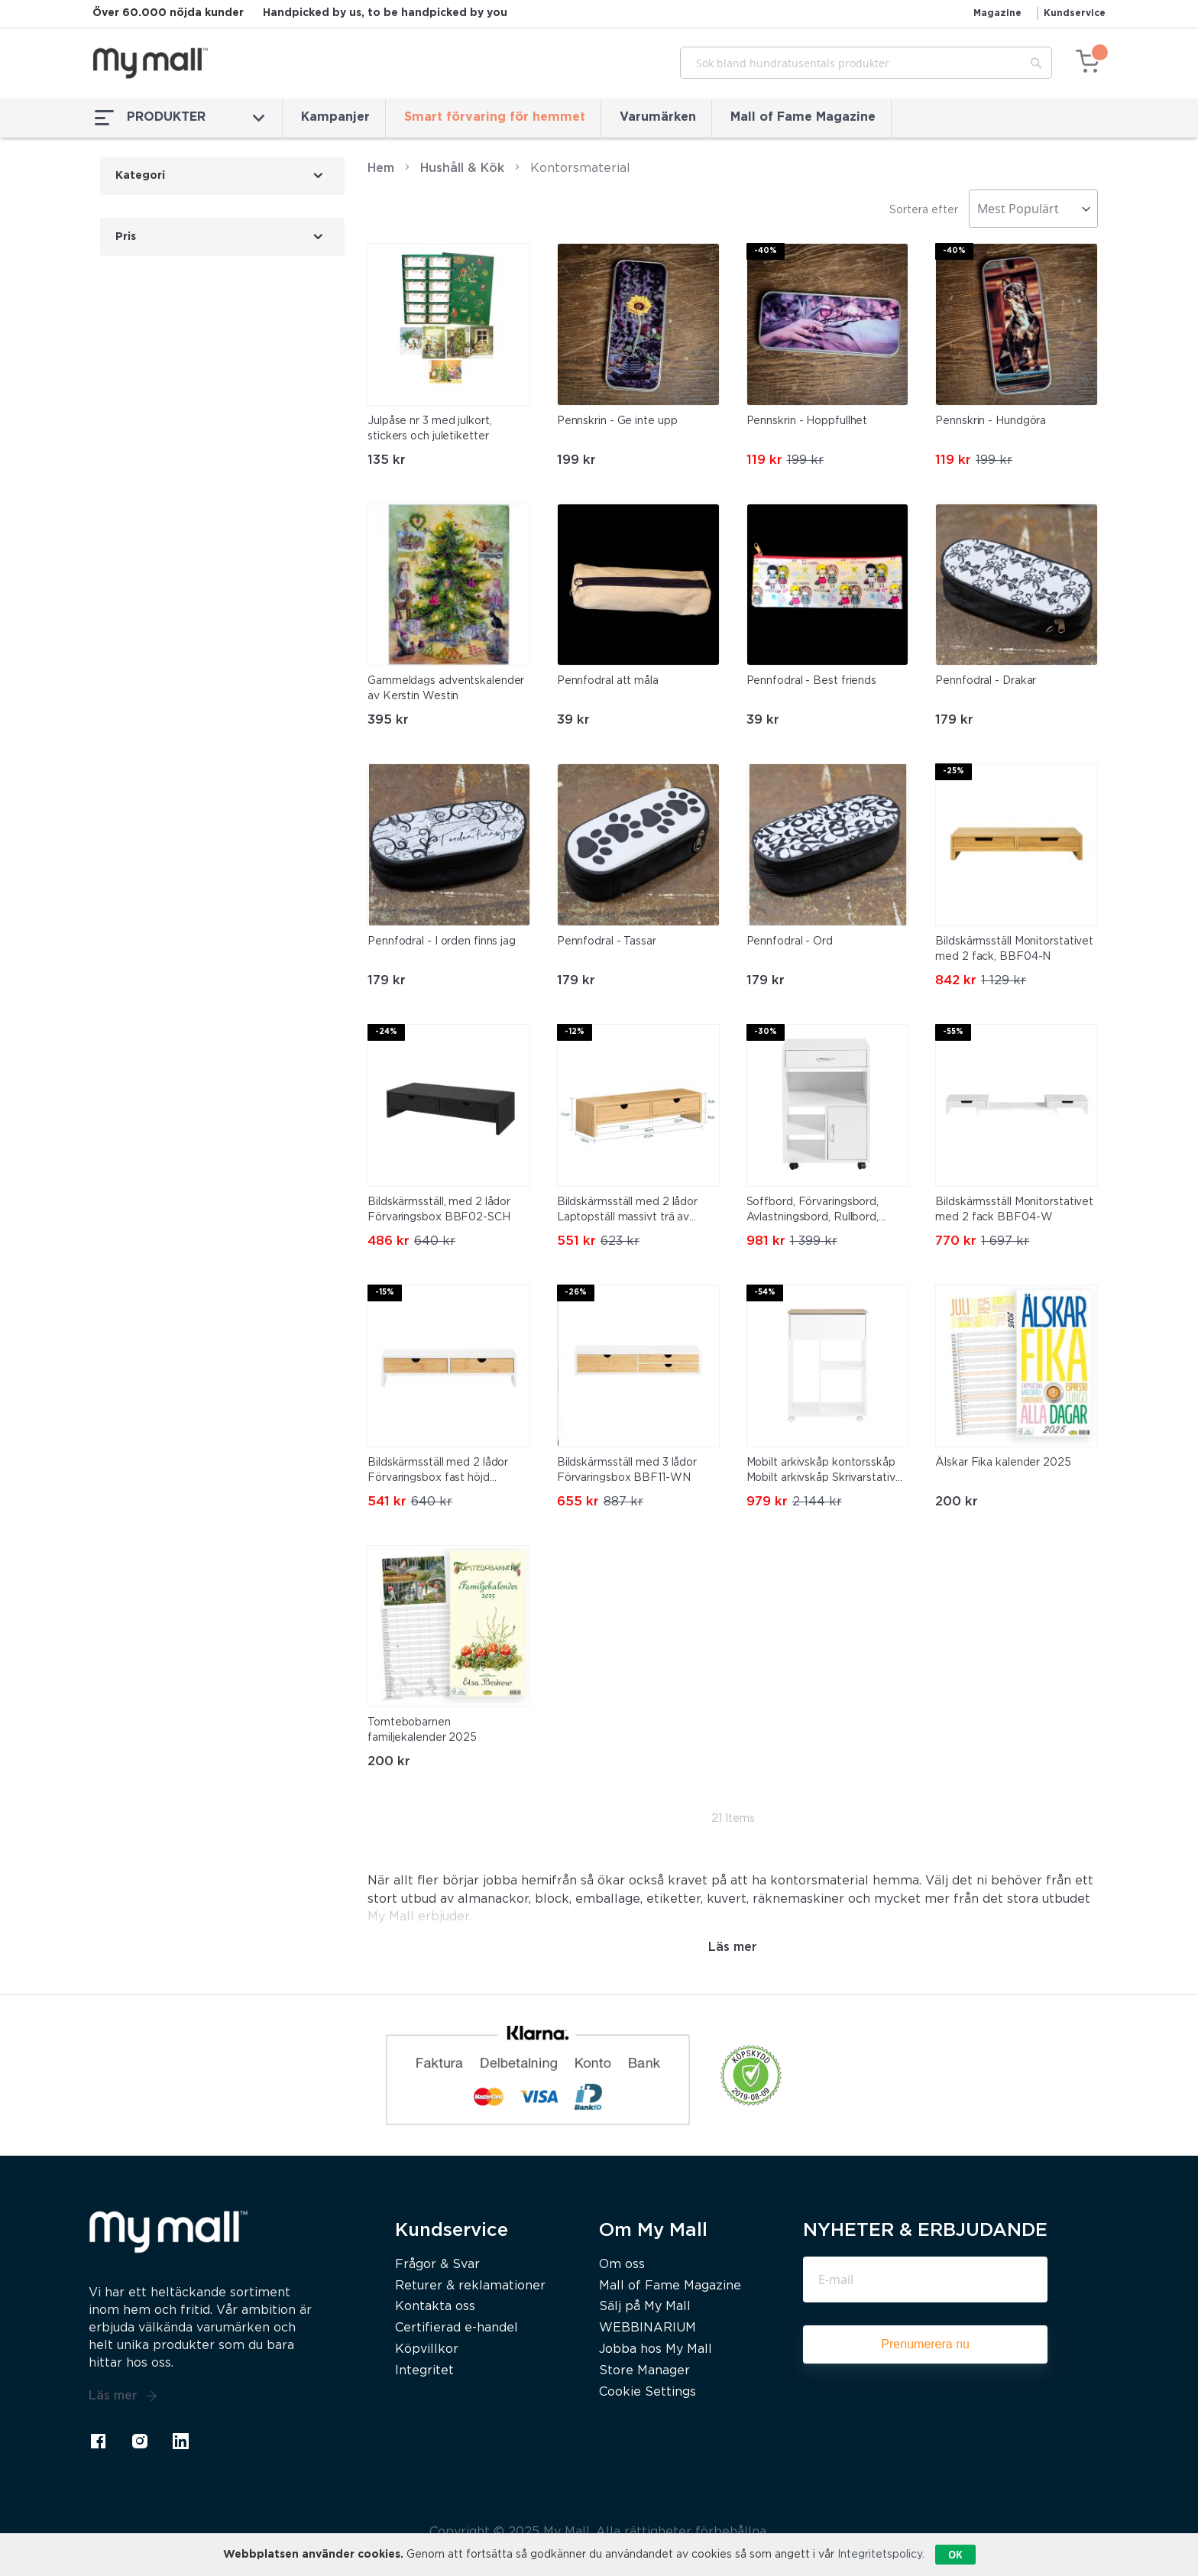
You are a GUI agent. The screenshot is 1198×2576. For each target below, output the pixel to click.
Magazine (997, 13)
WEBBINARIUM (647, 2328)
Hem (380, 168)
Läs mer (123, 2396)
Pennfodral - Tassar (606, 941)
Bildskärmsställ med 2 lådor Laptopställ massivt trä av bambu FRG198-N (627, 1211)
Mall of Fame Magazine (803, 117)
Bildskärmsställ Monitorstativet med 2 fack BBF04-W (1014, 1209)
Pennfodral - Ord (789, 941)
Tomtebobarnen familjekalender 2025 (422, 1730)
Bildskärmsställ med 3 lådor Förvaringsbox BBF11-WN (627, 1470)
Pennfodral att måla (608, 680)
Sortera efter (923, 210)
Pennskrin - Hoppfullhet (807, 421)
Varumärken (658, 117)
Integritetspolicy (879, 2554)
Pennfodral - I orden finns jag (441, 941)
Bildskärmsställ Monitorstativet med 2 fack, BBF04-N (1014, 949)
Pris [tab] (125, 236)
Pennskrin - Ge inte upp (617, 421)
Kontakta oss (435, 2306)
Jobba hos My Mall (655, 2349)
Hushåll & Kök (462, 168)
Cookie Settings (647, 2392)
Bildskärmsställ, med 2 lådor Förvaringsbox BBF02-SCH (438, 1209)
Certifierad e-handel (456, 2328)
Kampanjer (335, 117)
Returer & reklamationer (470, 2286)
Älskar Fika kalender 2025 (1003, 1462)
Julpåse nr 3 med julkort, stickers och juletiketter (429, 428)
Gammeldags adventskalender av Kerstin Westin (445, 688)
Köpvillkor (426, 2349)
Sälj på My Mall (645, 2306)
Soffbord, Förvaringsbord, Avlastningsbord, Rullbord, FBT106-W (812, 1211)
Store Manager (644, 2371)
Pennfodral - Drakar (985, 680)
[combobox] (866, 63)
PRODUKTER (179, 117)
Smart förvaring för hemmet (494, 117)
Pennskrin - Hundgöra (990, 421)
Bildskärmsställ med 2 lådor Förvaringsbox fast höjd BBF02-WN (437, 1472)
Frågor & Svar (437, 2264)
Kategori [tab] (140, 175)
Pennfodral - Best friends (811, 680)
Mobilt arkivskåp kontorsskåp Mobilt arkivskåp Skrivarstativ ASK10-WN (820, 1472)
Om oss (622, 2264)
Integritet (424, 2371)
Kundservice (1075, 13)
